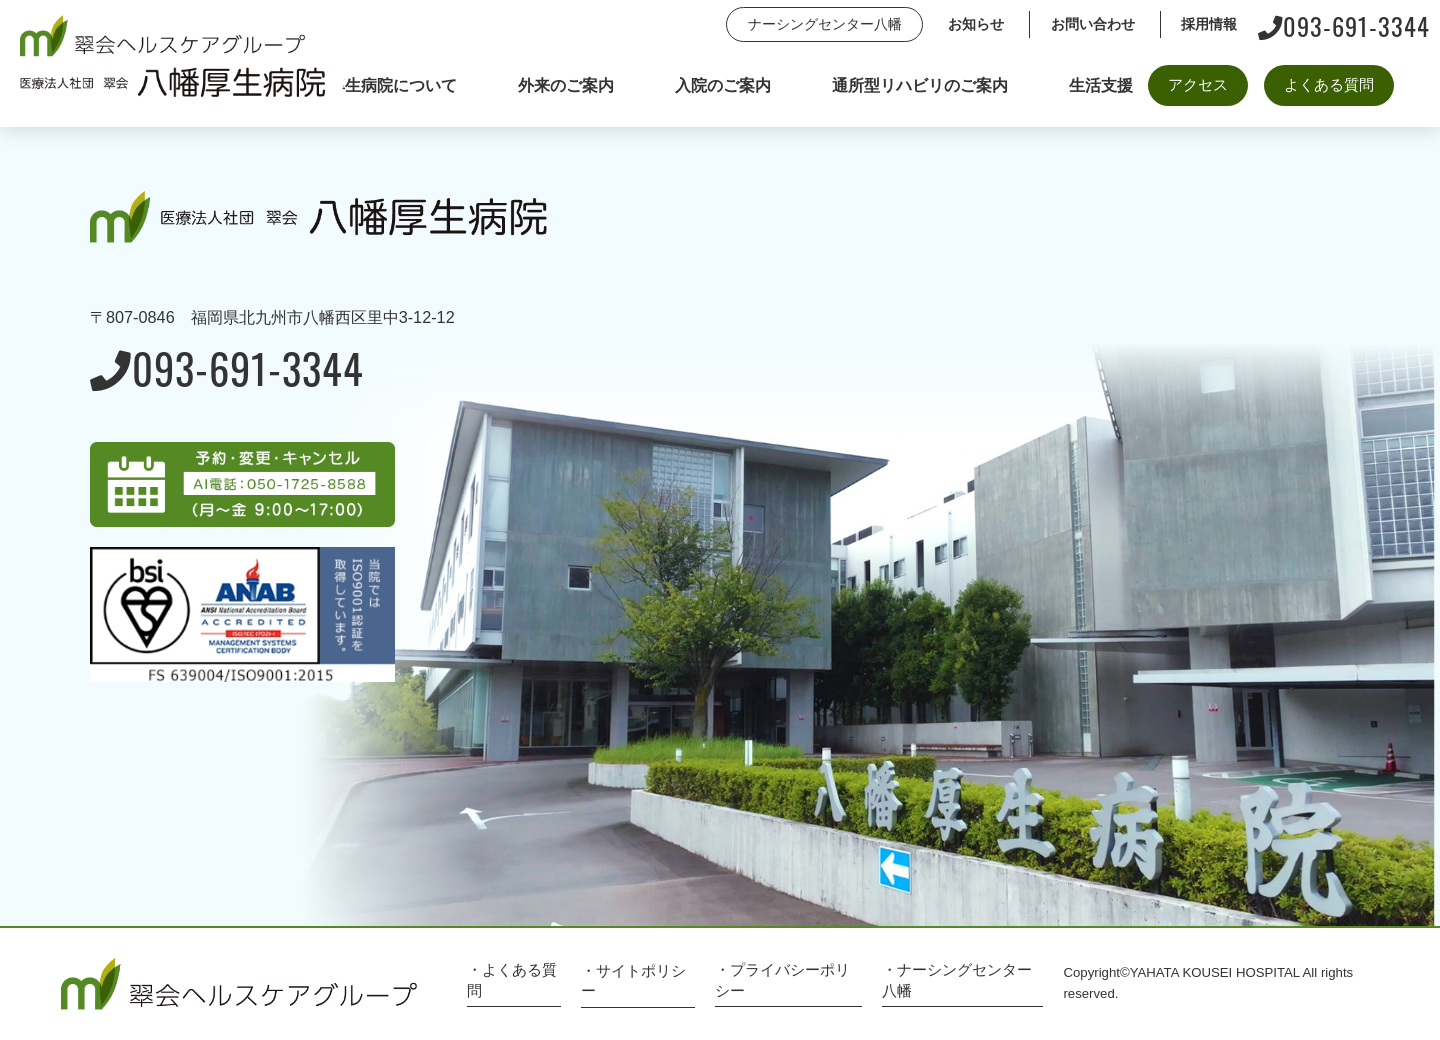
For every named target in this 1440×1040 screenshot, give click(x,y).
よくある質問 (1329, 84)
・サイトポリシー (633, 980)
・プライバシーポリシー (782, 979)
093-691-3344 (1344, 24)
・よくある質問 (512, 979)
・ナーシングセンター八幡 (957, 979)
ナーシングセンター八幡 (825, 24)
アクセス (1198, 84)
